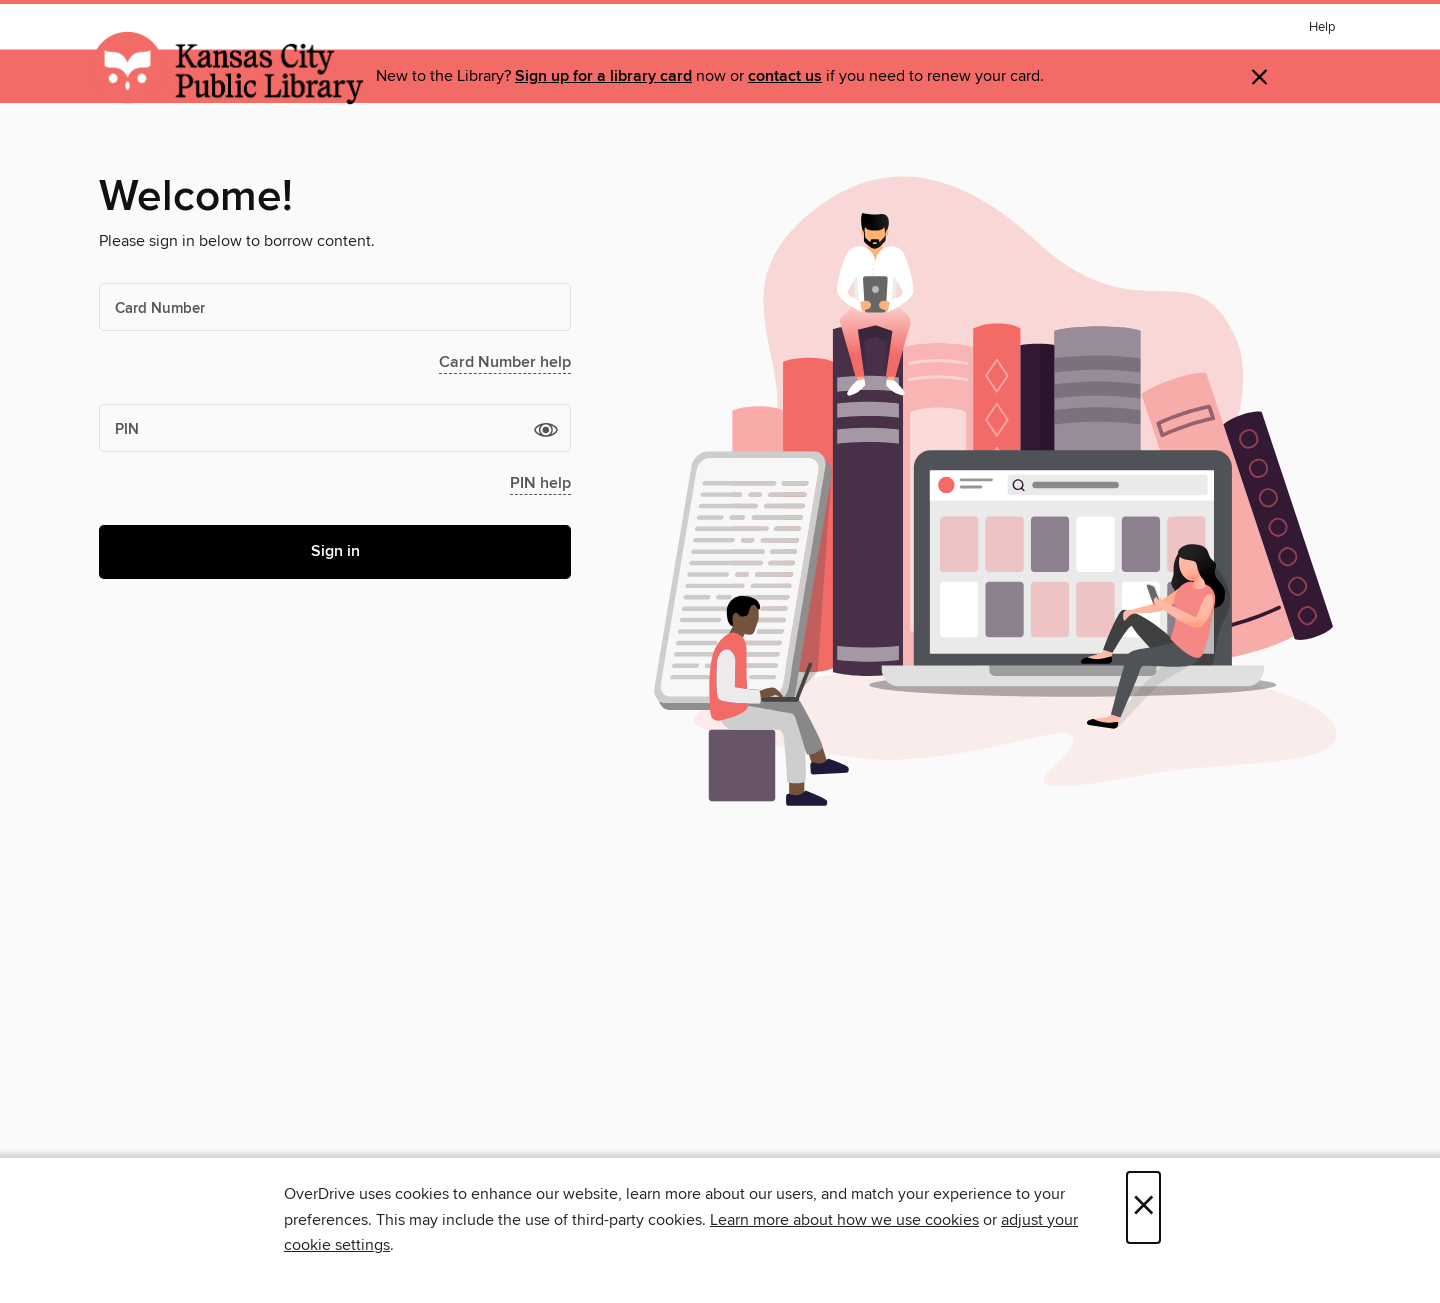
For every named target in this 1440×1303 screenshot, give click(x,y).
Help (1322, 27)
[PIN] (335, 428)
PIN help (540, 483)
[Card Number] (335, 307)
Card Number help (505, 362)
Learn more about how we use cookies (844, 1220)
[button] (546, 429)
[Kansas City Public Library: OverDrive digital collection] (228, 69)
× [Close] (1143, 1207)
